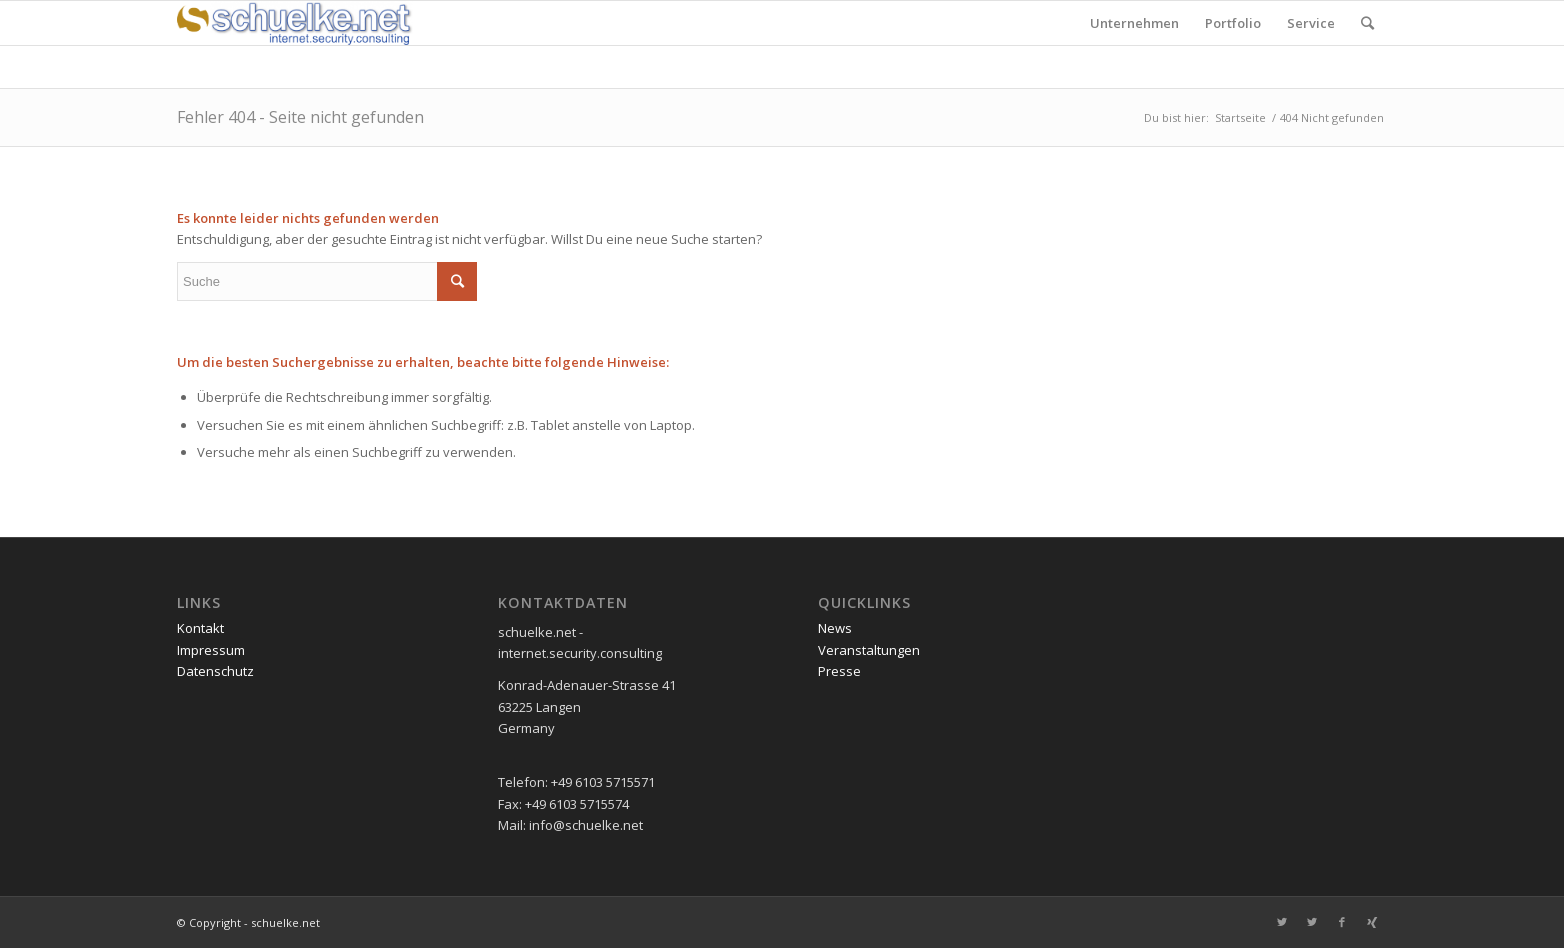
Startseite (1240, 117)
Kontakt (200, 628)
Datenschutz (215, 671)
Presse (839, 671)
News (835, 628)
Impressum (211, 650)
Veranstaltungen (869, 650)
